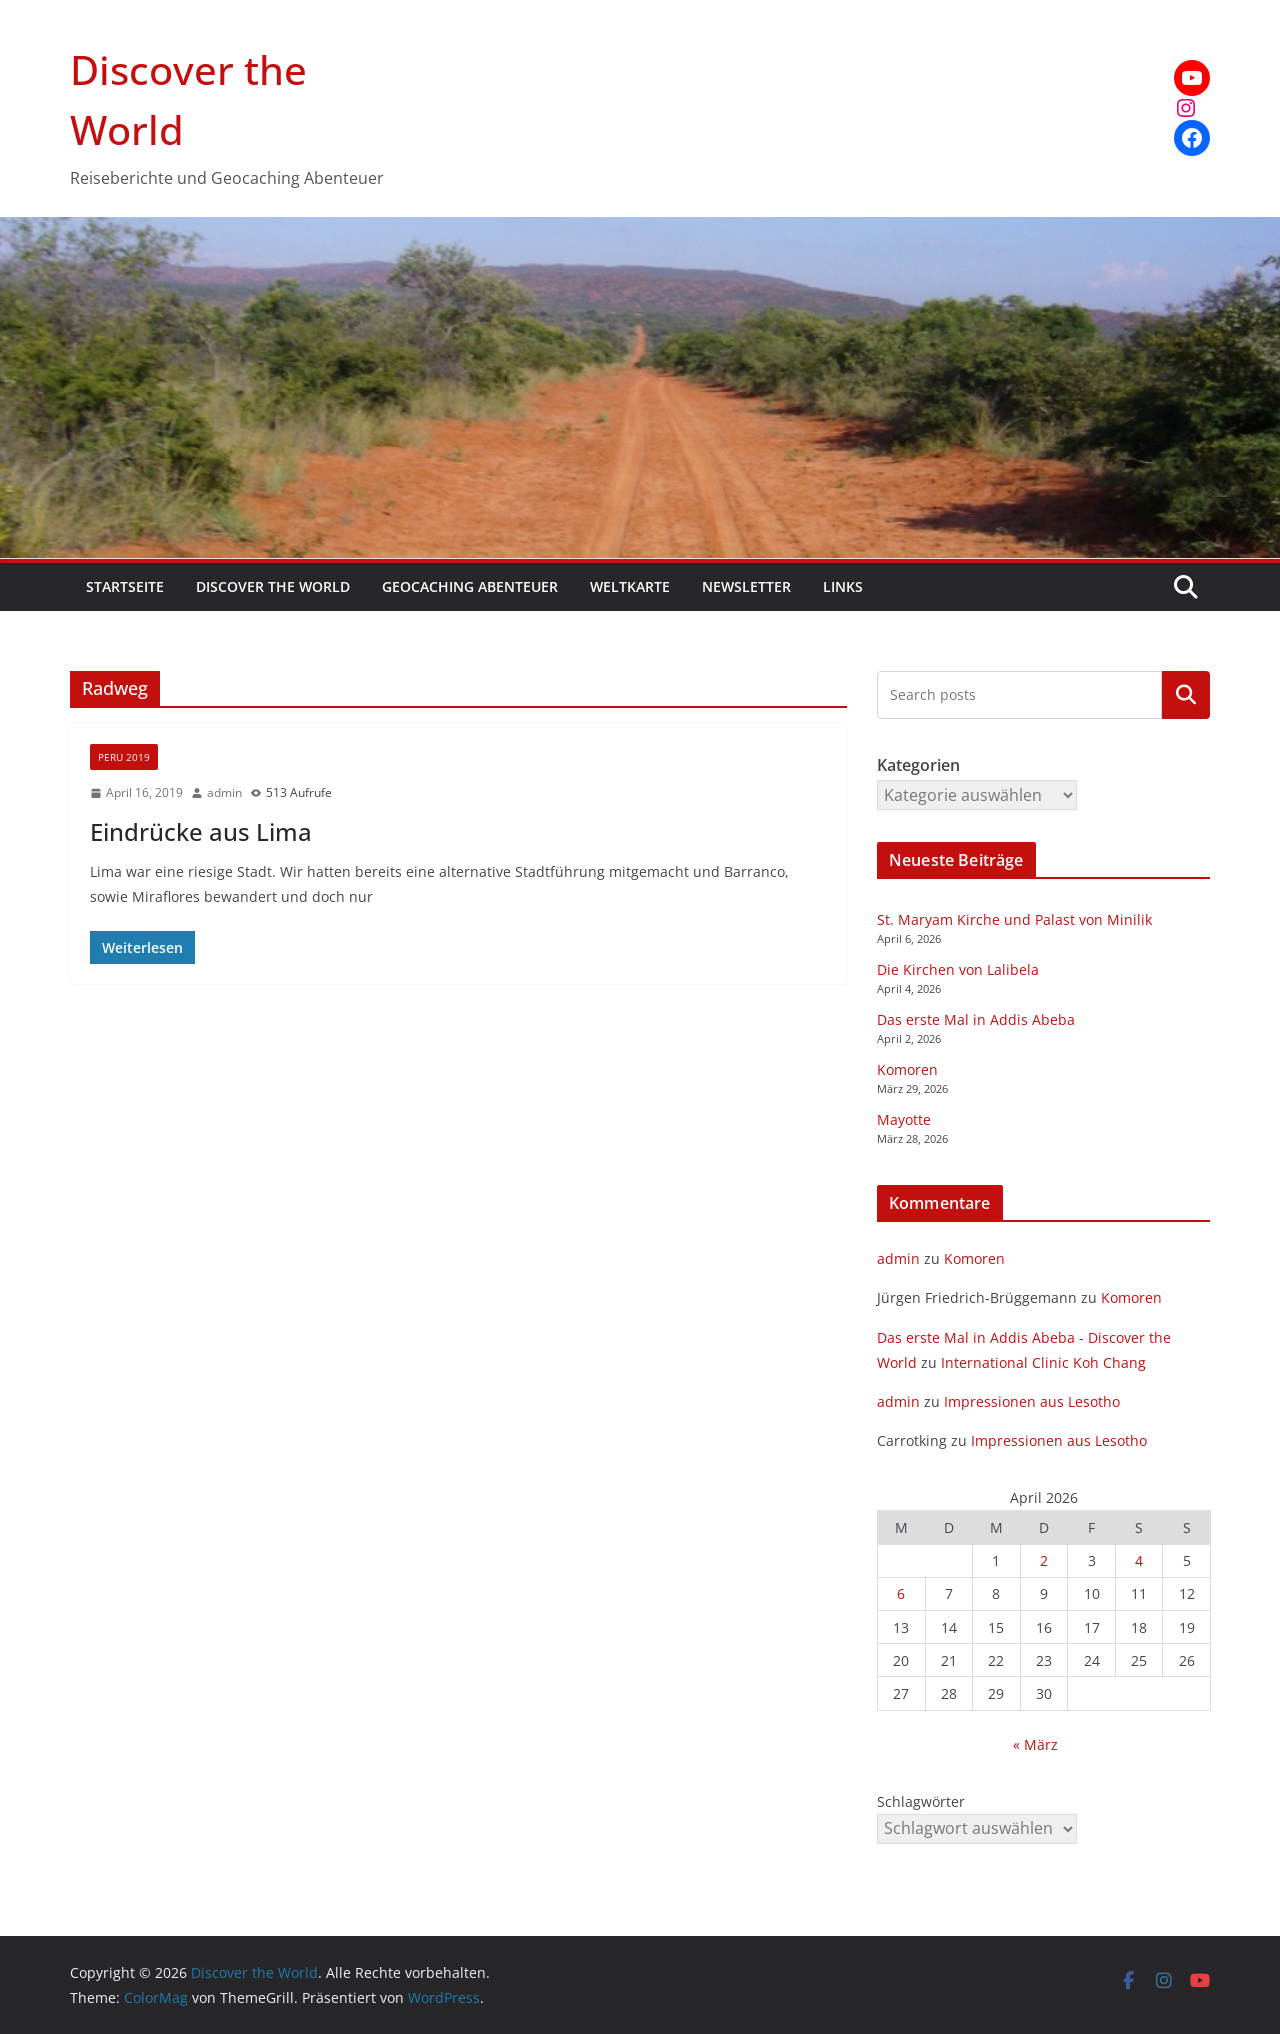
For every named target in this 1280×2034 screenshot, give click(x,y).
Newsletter (746, 586)
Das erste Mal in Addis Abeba (976, 1019)
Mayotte (904, 1119)
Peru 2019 (124, 757)
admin (224, 792)
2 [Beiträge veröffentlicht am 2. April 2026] (1044, 1560)
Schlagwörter (921, 1801)
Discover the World (273, 586)
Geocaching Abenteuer (470, 586)
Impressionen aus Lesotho (1032, 1401)
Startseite (125, 586)
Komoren (907, 1069)
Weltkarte (630, 586)
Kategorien (1186, 695)
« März (1035, 1744)
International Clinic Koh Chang (1043, 1362)
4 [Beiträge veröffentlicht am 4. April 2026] (1139, 1560)
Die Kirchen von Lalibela (958, 969)
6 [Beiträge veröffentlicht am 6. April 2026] (901, 1593)
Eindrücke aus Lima (201, 831)
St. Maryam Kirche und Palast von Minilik (1014, 919)
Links (843, 586)
